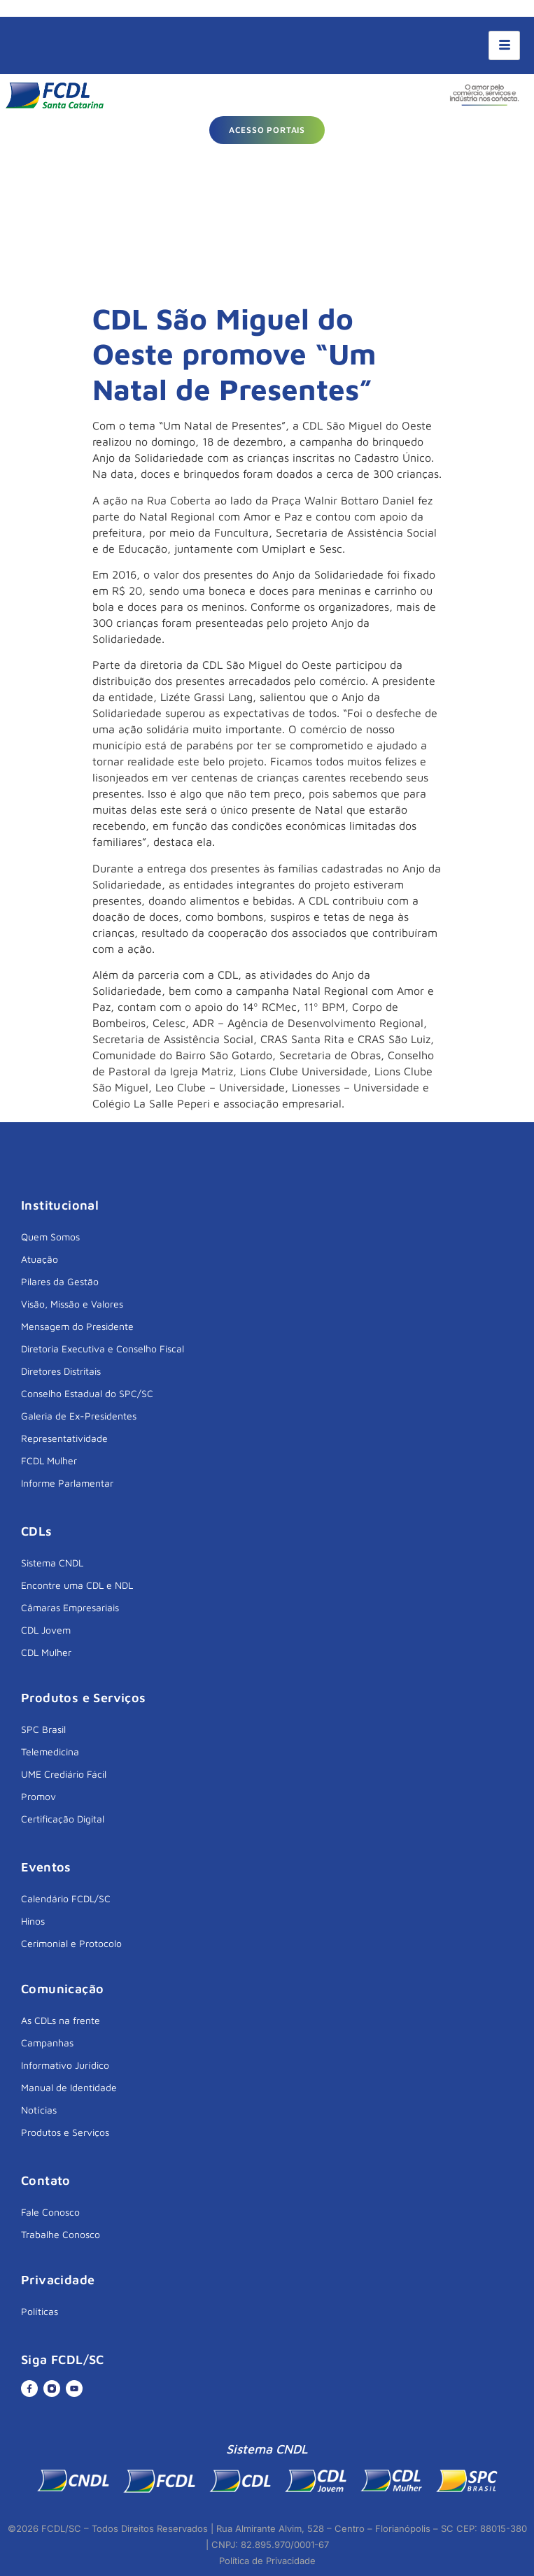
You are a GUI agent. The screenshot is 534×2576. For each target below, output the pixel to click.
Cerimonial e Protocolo (71, 1943)
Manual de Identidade (69, 2087)
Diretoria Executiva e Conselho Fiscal (102, 1348)
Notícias (39, 2110)
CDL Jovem (46, 1630)
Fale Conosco (50, 2212)
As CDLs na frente (60, 2020)
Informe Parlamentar (67, 1483)
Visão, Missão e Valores (72, 1304)
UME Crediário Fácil (63, 1774)
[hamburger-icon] (504, 45)
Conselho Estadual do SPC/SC (87, 1393)
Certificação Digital (62, 1819)
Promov (38, 1796)
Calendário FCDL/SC (66, 1898)
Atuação (39, 1259)
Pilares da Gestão (60, 1281)
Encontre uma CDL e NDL (77, 1585)
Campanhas (47, 2042)
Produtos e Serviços (65, 2132)
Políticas (39, 2311)
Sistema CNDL (52, 1563)
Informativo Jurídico (65, 2065)
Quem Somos (50, 1237)
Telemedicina (50, 1751)
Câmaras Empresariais (70, 1607)
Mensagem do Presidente (77, 1326)
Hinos (33, 1921)
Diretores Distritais (61, 1371)
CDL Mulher (46, 1652)
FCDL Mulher (49, 1460)
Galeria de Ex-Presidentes (78, 1416)
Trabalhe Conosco (60, 2234)
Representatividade (64, 1438)
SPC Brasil (43, 1729)
